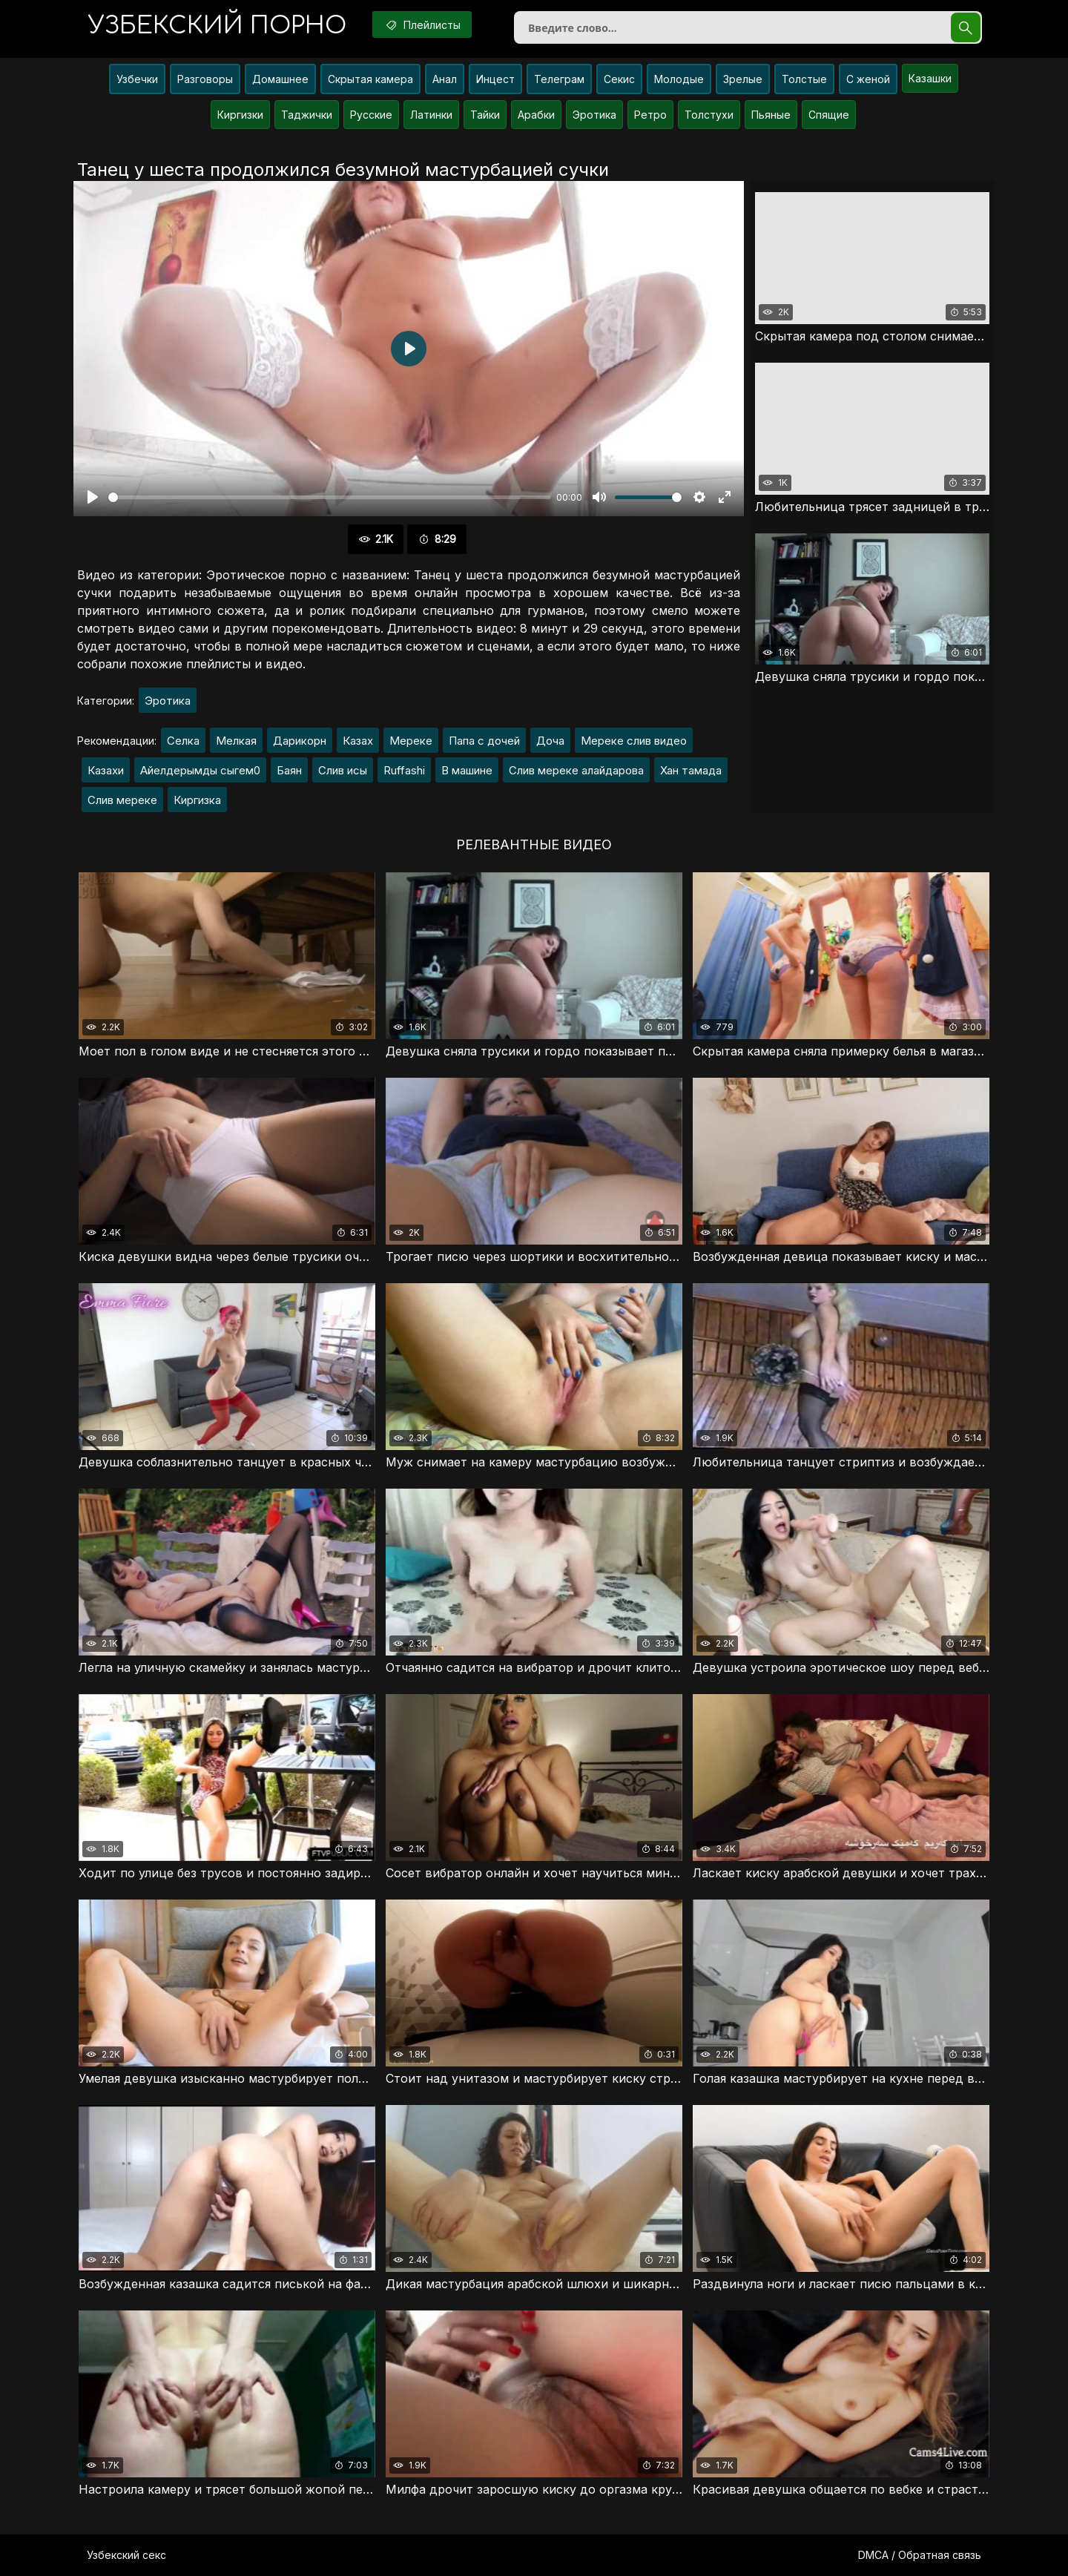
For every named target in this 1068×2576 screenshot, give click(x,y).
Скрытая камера (370, 79)
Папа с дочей (484, 741)
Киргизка (197, 800)
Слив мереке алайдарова (576, 770)
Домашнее (280, 79)
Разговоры (205, 79)
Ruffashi (404, 770)
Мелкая (236, 741)
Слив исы (342, 770)
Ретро (650, 114)
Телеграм (559, 79)
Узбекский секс (126, 2555)
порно (217, 26)
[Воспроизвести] (93, 497)
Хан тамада (691, 770)
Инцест (495, 79)
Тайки (485, 114)
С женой (868, 79)
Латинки (431, 114)
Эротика (594, 114)
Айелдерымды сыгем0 (200, 770)
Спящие (828, 114)
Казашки (930, 78)
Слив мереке (122, 800)
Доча (550, 741)
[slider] (329, 497)
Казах (358, 741)
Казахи (106, 770)
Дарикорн (299, 741)
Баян (289, 770)
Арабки (536, 114)
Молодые (679, 79)
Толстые (804, 79)
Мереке (410, 741)
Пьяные (771, 114)
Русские (371, 114)
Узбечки (137, 79)
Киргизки (240, 114)
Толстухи (709, 114)
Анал (444, 79)
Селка (183, 741)
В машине (466, 770)
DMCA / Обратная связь (919, 2555)
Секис (619, 79)
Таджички (306, 114)
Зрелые (742, 79)
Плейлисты (422, 24)
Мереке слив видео (634, 741)
